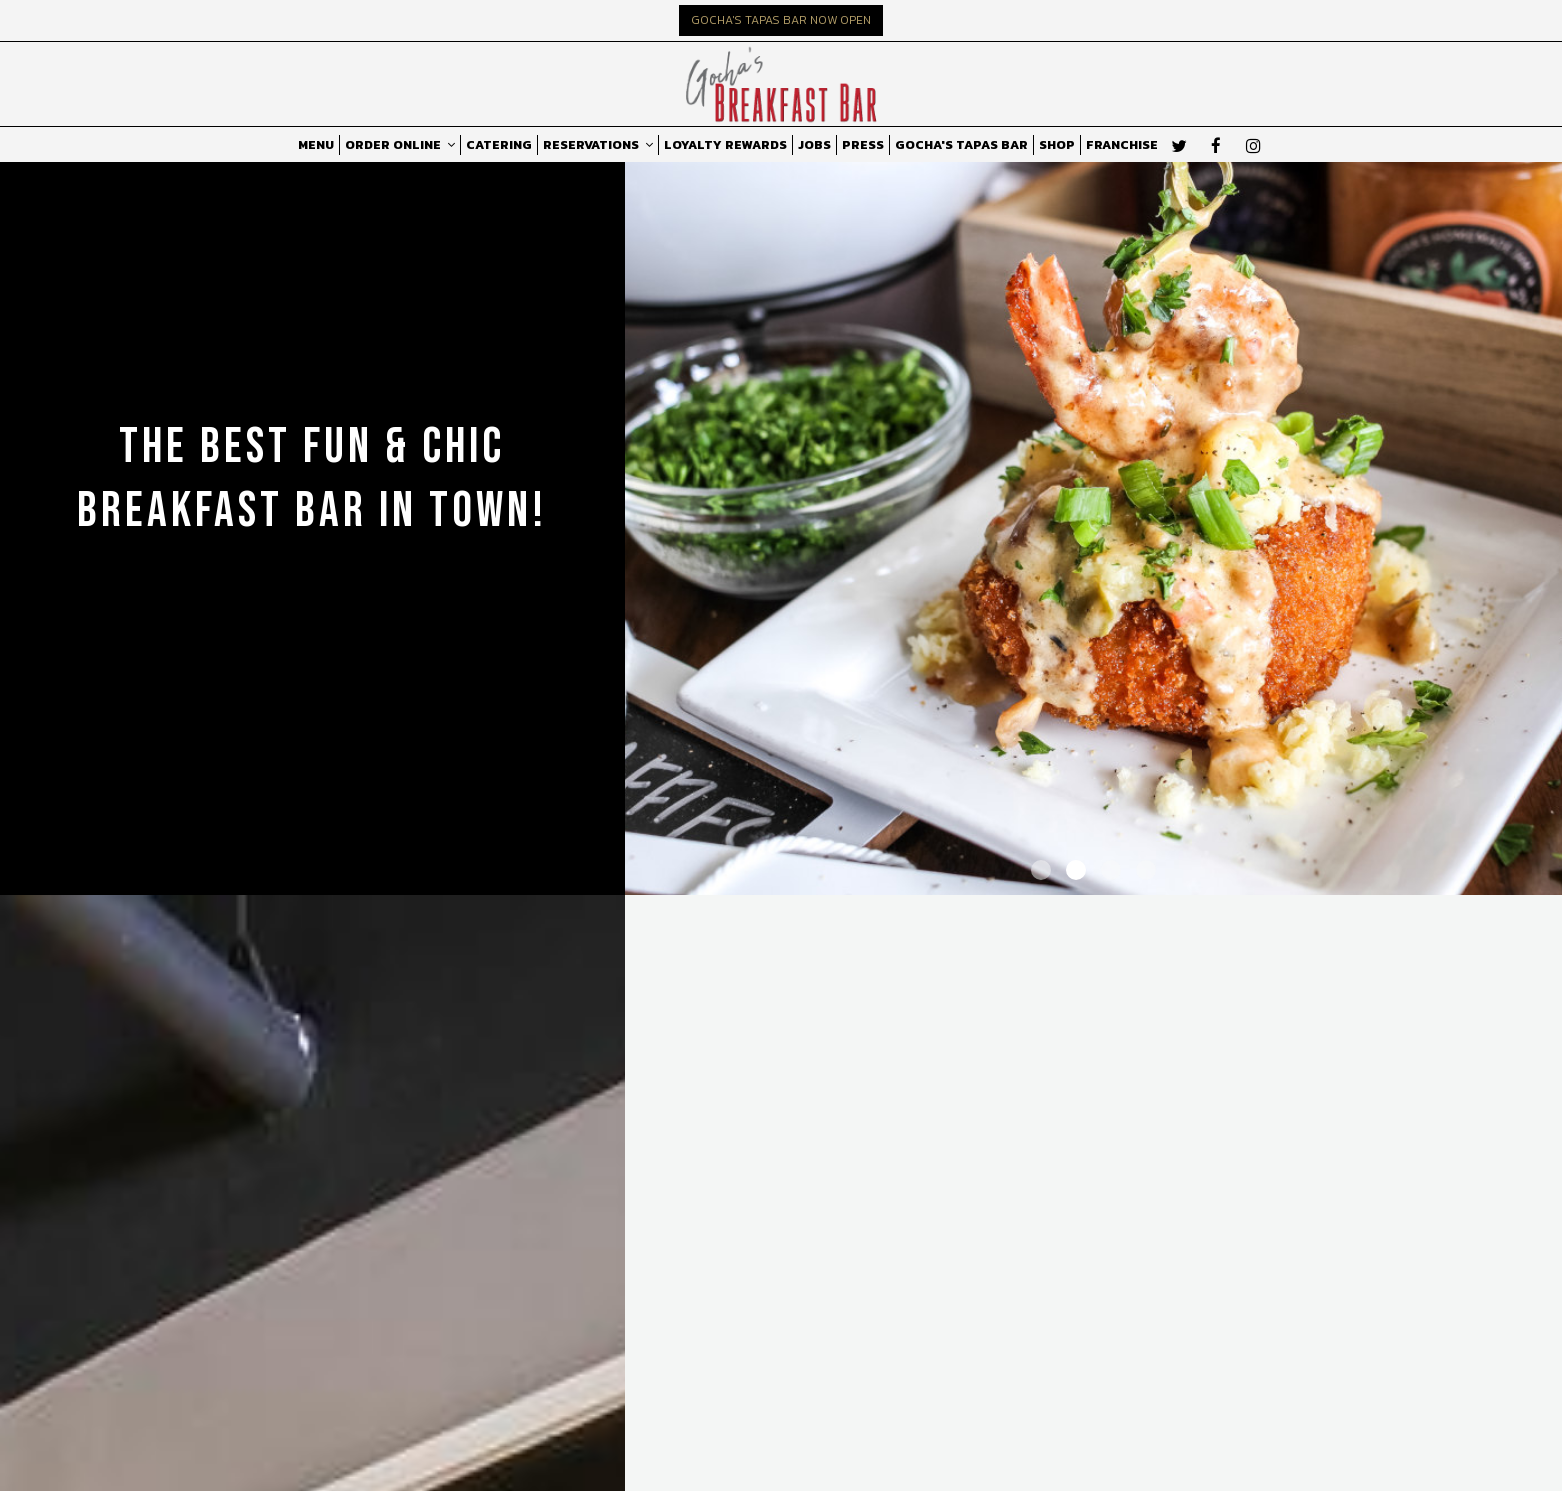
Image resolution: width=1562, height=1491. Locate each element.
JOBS (814, 144)
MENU (316, 144)
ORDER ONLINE (400, 144)
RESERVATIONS (598, 144)
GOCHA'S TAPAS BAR (961, 144)
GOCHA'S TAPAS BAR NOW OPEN (781, 20)
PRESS (863, 144)
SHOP (1057, 144)
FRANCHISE (1122, 144)
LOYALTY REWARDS (725, 144)
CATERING (499, 144)
